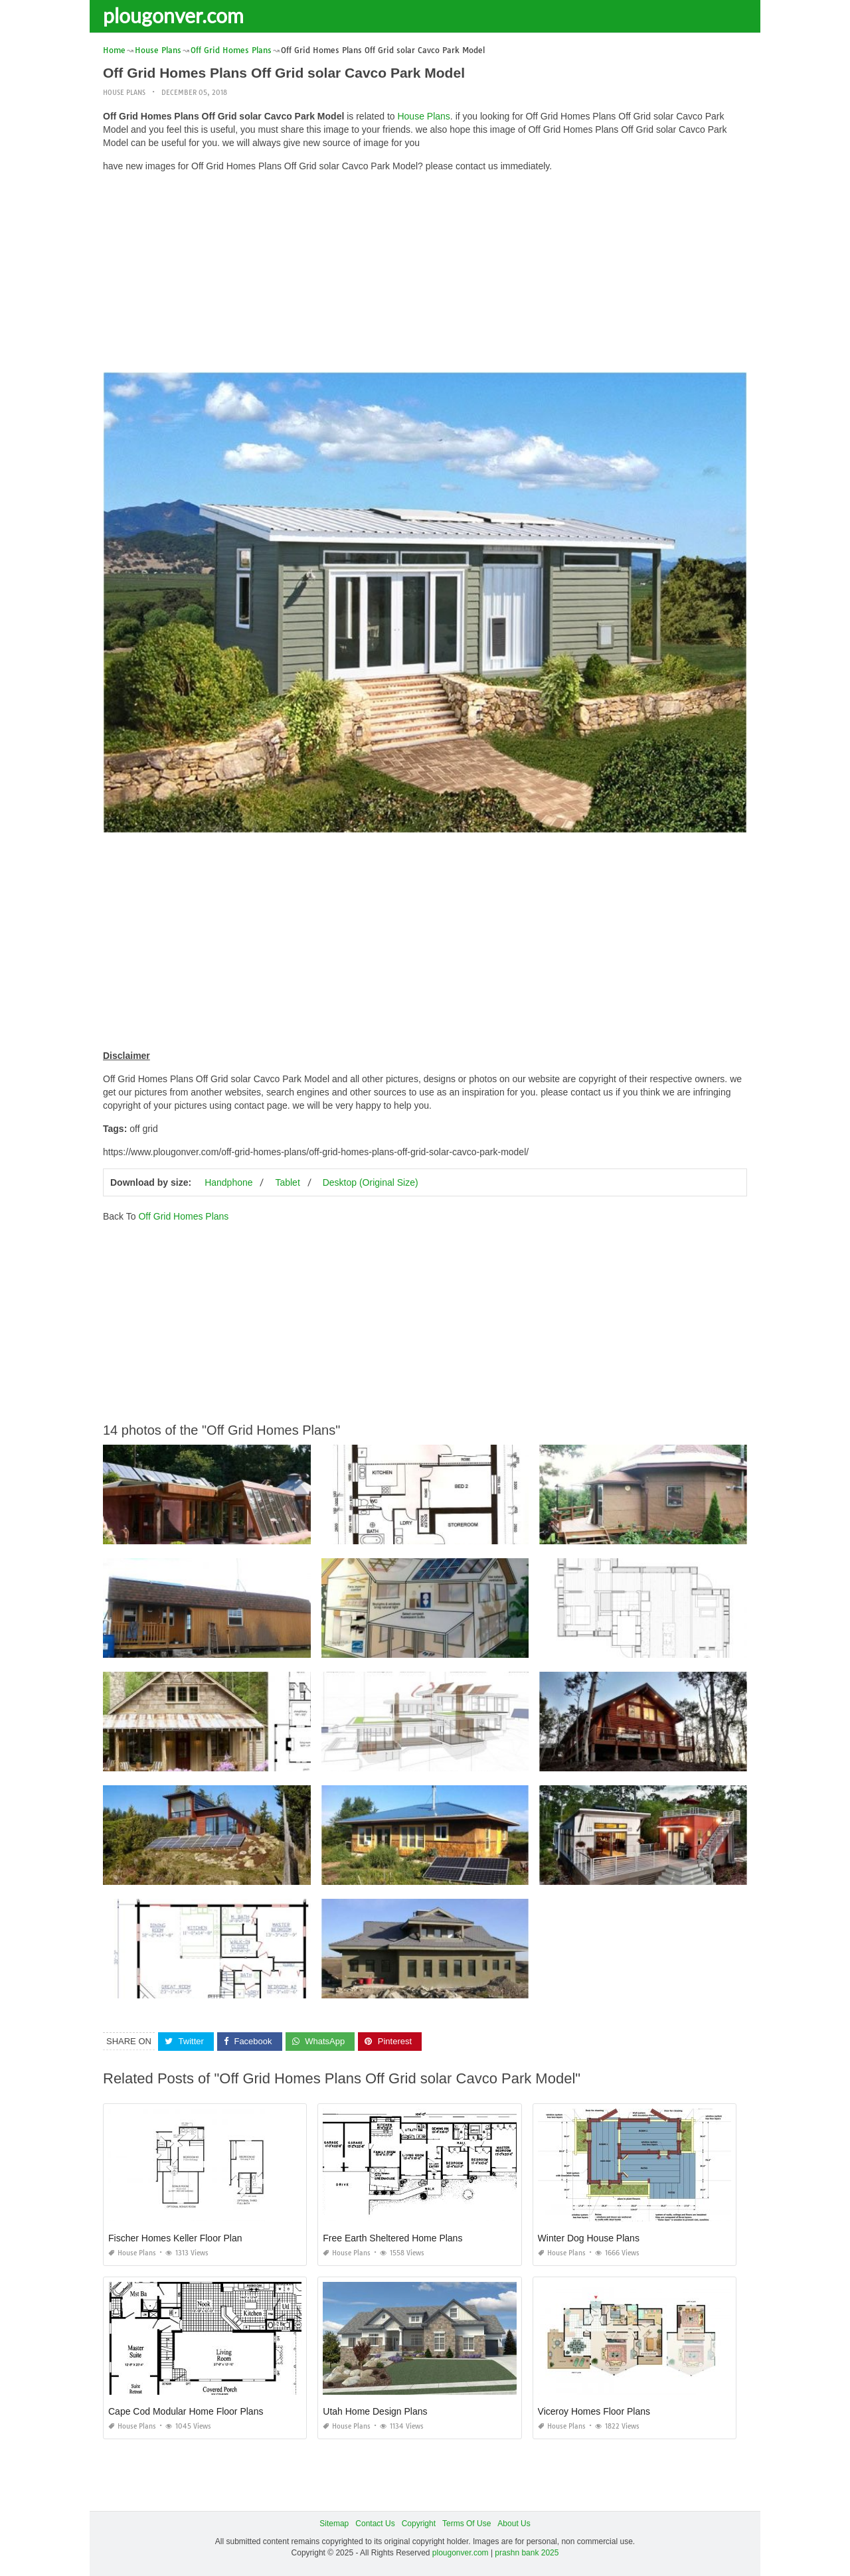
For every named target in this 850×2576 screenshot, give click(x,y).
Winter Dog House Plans (588, 2238)
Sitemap (334, 2523)
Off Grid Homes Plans (183, 1216)
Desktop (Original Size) (370, 1182)
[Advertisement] (425, 275)
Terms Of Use (466, 2523)
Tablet (287, 1182)
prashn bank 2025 (526, 2552)
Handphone (228, 1182)
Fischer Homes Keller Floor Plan (175, 2238)
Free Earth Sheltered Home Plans (392, 2238)
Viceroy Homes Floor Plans (594, 2411)
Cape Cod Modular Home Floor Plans (185, 2411)
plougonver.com (173, 15)
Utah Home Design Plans (375, 2411)
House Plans (124, 92)
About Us (513, 2523)
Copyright (419, 2523)
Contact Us (374, 2523)
